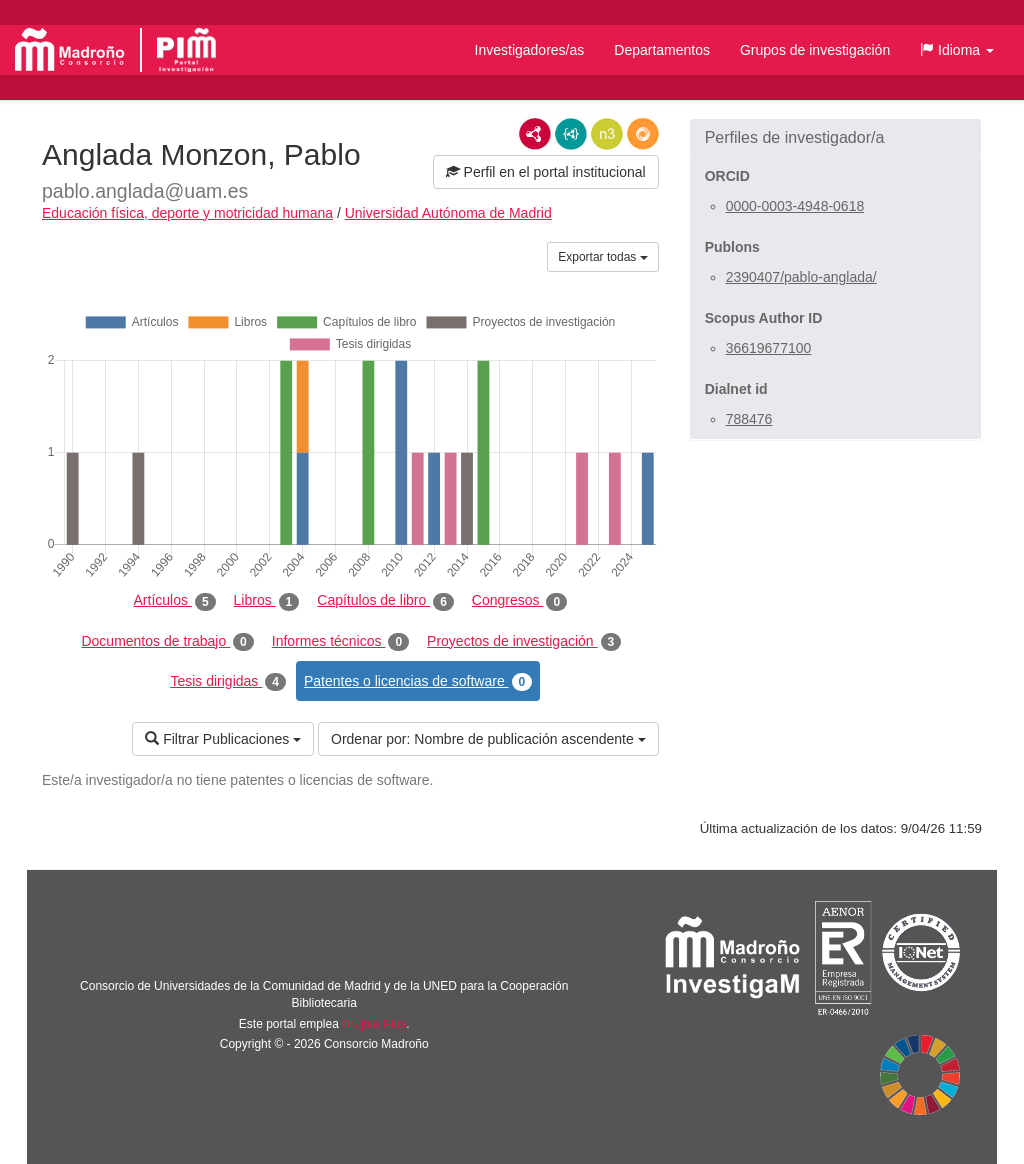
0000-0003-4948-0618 (795, 206)
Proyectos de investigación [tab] (524, 642)
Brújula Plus (374, 1024)
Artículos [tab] (175, 601)
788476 (749, 419)
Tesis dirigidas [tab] (228, 682)
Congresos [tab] (519, 601)
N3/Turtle (607, 134)
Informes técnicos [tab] (340, 642)
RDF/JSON (643, 134)
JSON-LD (571, 134)
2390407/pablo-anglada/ (801, 277)
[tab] (835, 138)
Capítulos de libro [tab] (385, 601)
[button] (957, 50)
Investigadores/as (530, 50)
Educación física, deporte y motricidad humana (187, 213)
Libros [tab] (267, 601)
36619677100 (769, 348)
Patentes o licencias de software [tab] (418, 682)
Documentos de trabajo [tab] (167, 642)
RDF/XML (535, 134)
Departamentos (662, 50)
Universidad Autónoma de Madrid (448, 213)
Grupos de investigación (815, 50)
